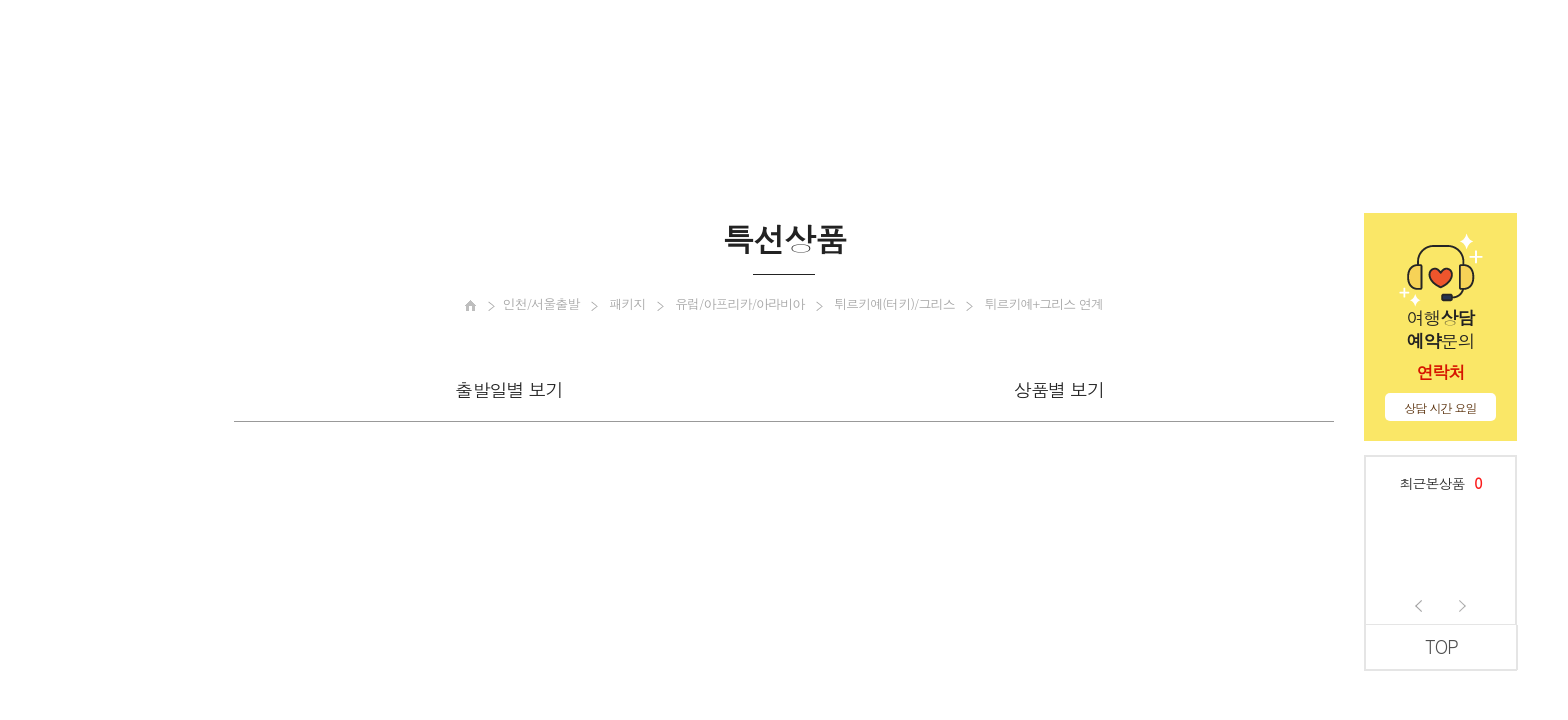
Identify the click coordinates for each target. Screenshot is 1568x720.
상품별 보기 (1059, 389)
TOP (1441, 646)
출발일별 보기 (508, 389)
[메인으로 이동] (470, 305)
